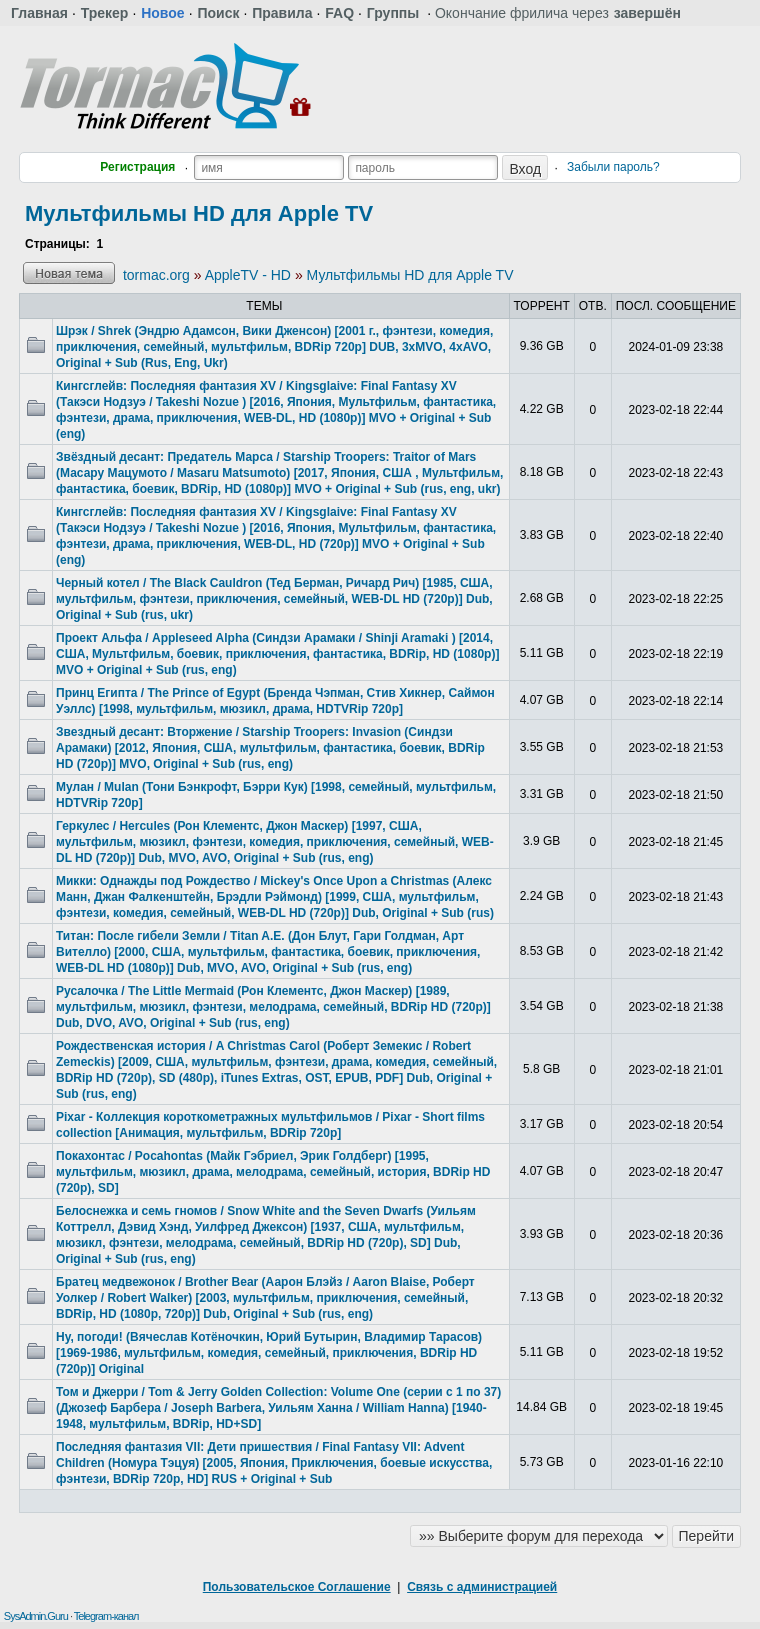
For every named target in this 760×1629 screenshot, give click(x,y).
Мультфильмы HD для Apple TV (199, 213)
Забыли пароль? (613, 167)
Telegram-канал (106, 1616)
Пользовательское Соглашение (297, 1587)
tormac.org (156, 275)
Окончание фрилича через (558, 13)
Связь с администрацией (482, 1587)
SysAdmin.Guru (36, 1616)
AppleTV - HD (248, 275)
